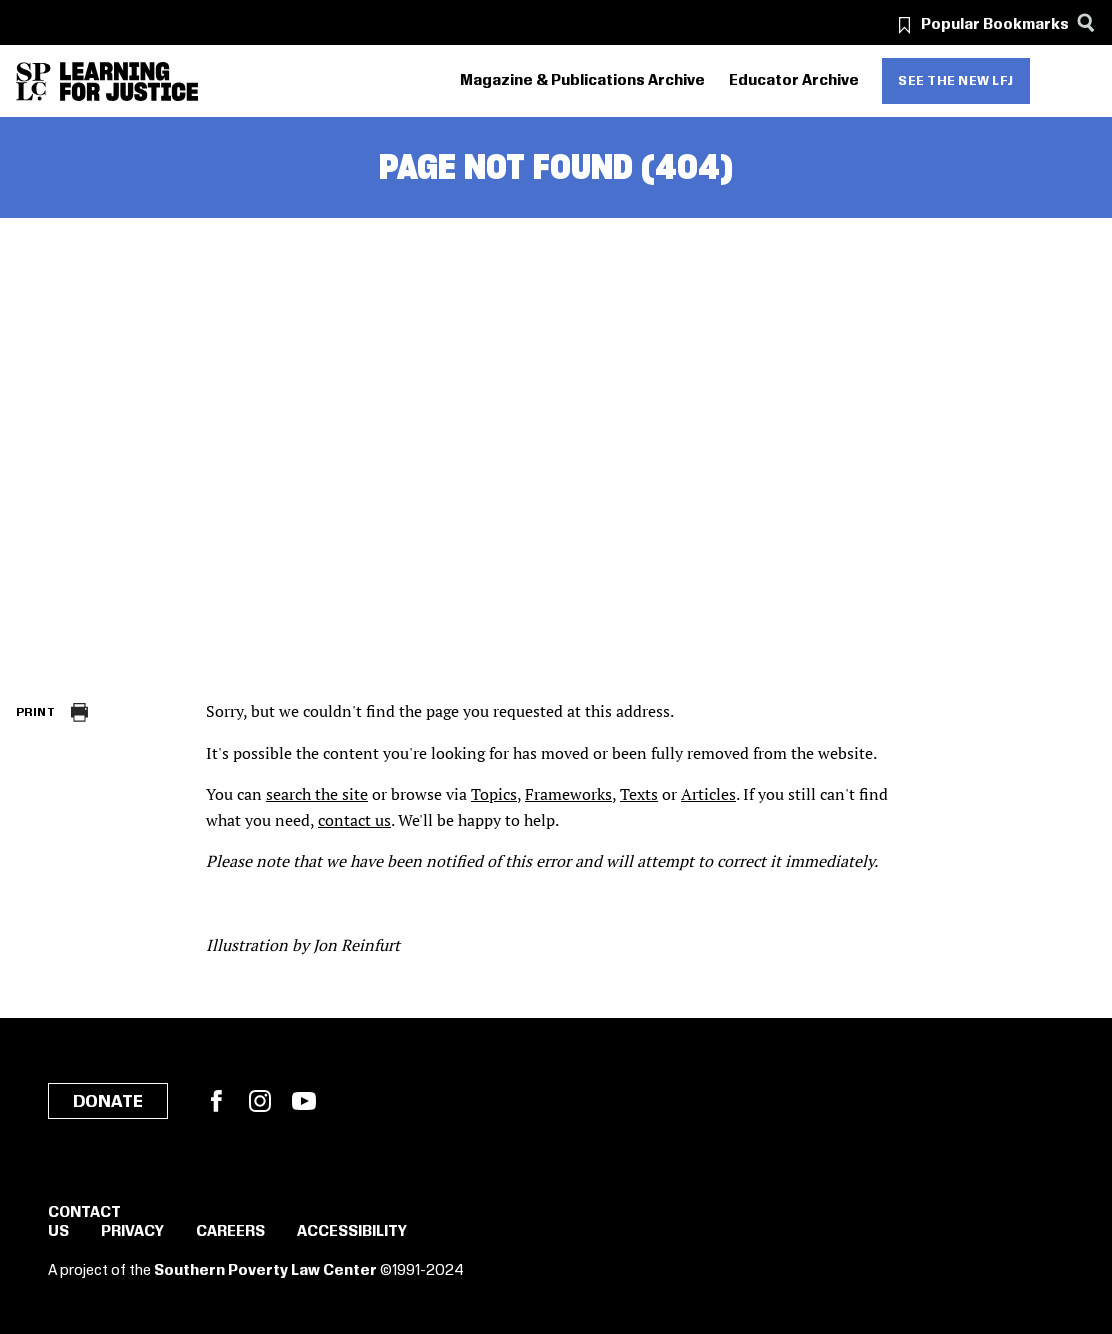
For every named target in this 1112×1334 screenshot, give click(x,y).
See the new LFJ (956, 81)
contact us (354, 820)
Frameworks (568, 794)
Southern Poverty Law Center (265, 1271)
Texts (639, 794)
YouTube (304, 1101)
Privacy (132, 1232)
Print (35, 712)
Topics (494, 794)
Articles (708, 794)
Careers (230, 1232)
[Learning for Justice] (129, 81)
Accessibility (352, 1232)
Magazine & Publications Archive (582, 81)
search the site (317, 794)
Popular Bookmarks (995, 25)
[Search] (1085, 22)
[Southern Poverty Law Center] (33, 81)
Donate (108, 1102)
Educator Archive (794, 81)
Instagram (260, 1101)
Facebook (216, 1101)
